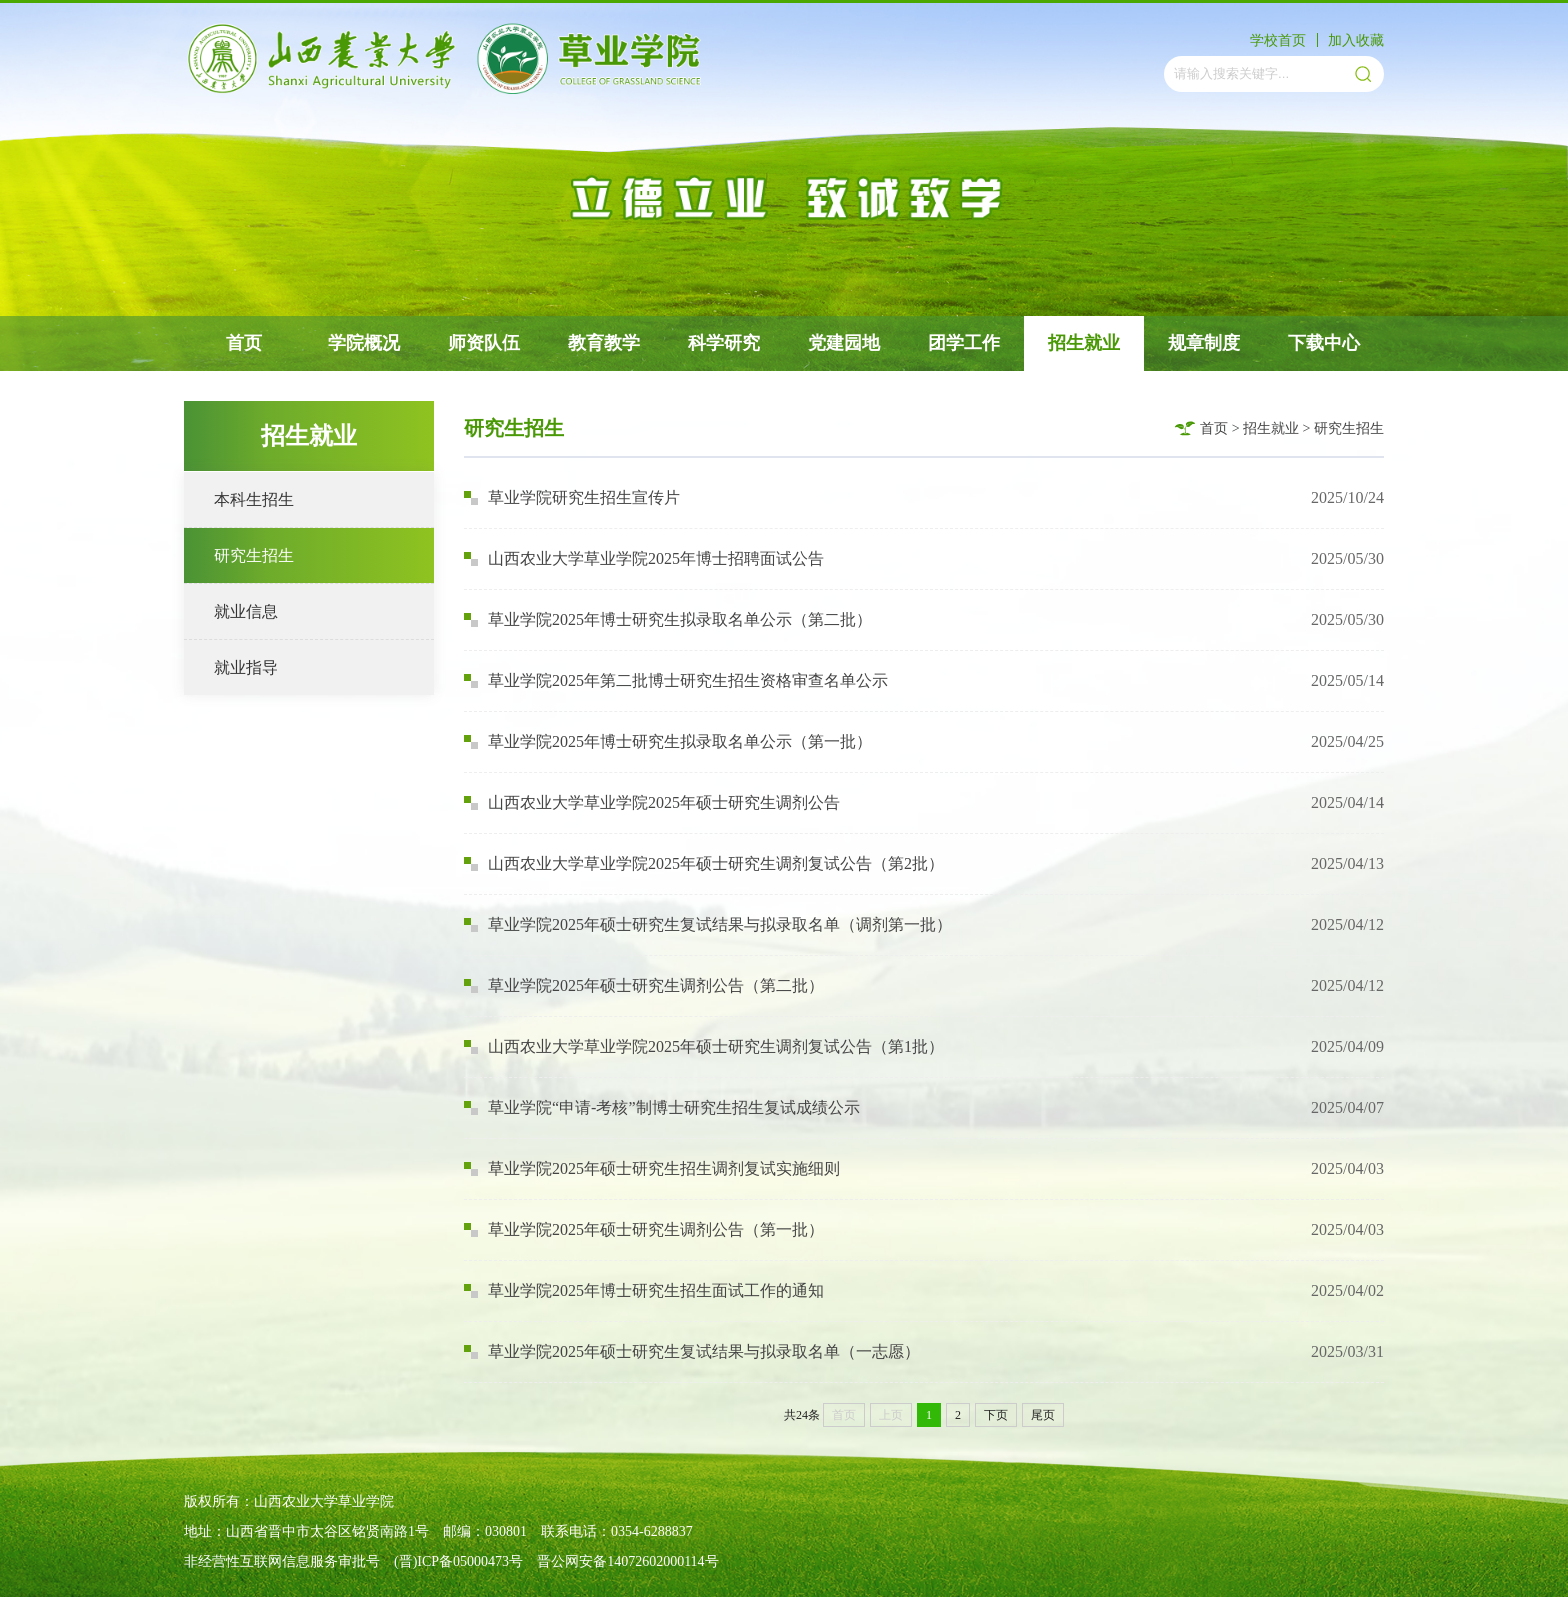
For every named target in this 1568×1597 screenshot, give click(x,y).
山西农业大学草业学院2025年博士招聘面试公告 (644, 558)
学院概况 (364, 343)
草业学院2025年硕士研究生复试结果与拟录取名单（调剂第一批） (708, 924)
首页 (244, 343)
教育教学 (604, 343)
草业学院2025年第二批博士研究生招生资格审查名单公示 (676, 680)
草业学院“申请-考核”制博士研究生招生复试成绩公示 (662, 1107)
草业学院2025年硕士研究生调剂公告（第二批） (644, 985)
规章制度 (1204, 343)
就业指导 (246, 667)
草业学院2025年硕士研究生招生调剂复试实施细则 (652, 1168)
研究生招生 (254, 555)
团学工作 (964, 343)
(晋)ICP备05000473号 (458, 1561)
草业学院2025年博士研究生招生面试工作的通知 (644, 1290)
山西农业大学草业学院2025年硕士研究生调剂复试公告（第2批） (704, 863)
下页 (996, 1415)
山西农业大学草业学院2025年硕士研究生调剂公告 (652, 802)
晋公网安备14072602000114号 (627, 1561)
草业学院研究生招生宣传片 (572, 497)
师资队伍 (484, 343)
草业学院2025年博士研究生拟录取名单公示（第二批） (668, 619)
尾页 (1043, 1415)
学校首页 (1278, 40)
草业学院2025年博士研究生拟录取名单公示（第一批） (668, 741)
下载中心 (1324, 343)
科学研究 (724, 343)
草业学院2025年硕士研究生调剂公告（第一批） (644, 1229)
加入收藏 (1356, 40)
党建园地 (844, 343)
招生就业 (1084, 343)
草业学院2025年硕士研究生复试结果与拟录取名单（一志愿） (692, 1351)
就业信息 (246, 611)
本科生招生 (254, 499)
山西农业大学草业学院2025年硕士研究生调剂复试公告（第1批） (704, 1046)
